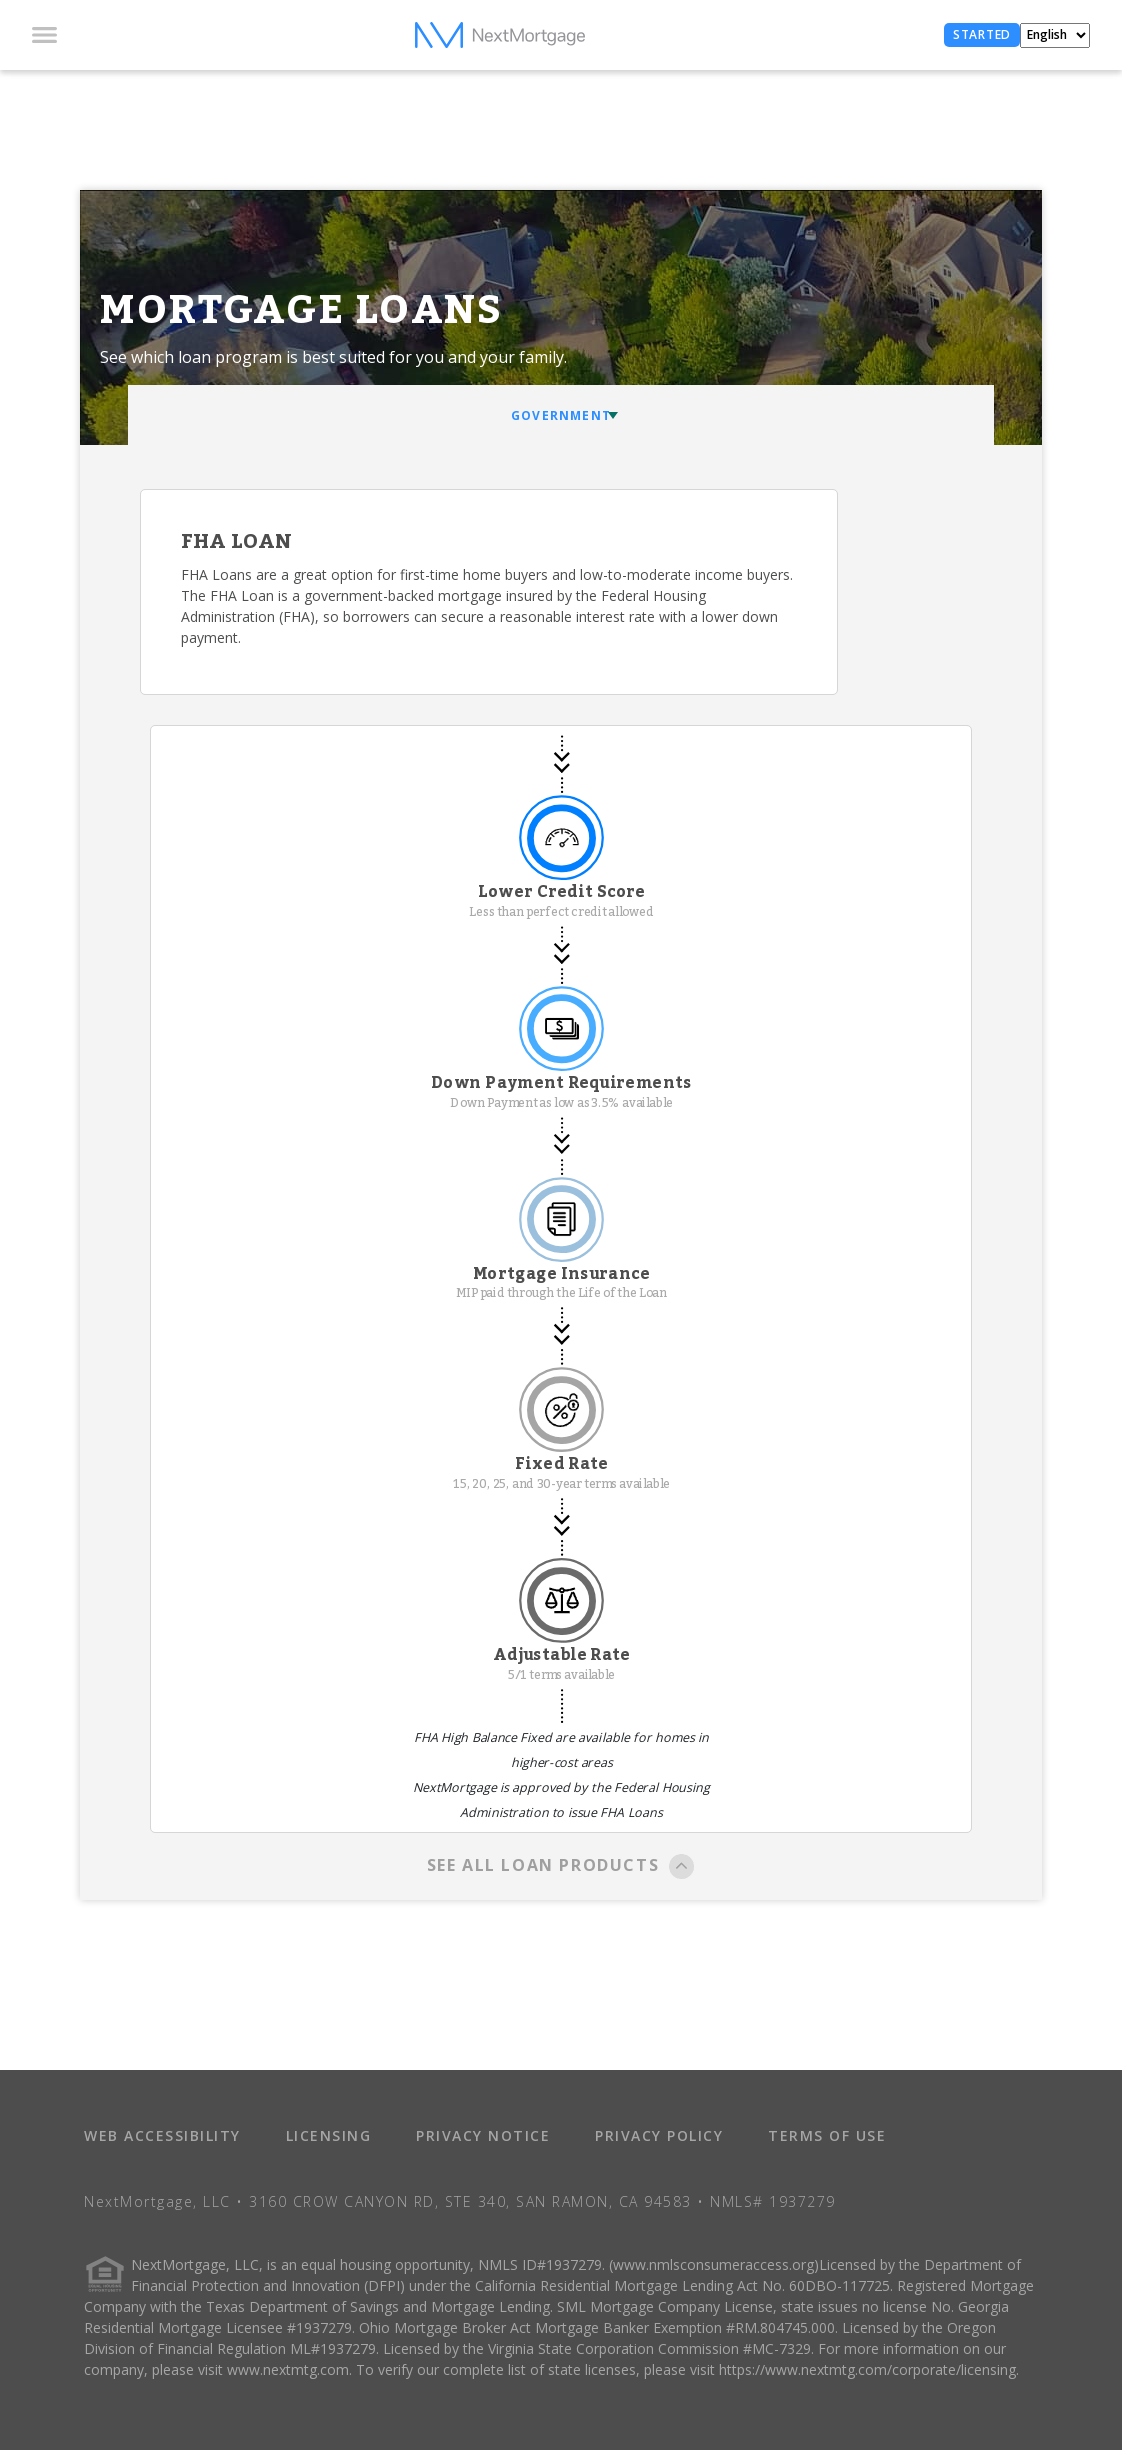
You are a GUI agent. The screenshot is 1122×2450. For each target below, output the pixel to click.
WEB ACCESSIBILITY (162, 2135)
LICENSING (329, 2135)
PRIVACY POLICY (659, 2135)
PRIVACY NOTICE (483, 2135)
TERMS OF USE (827, 2135)
